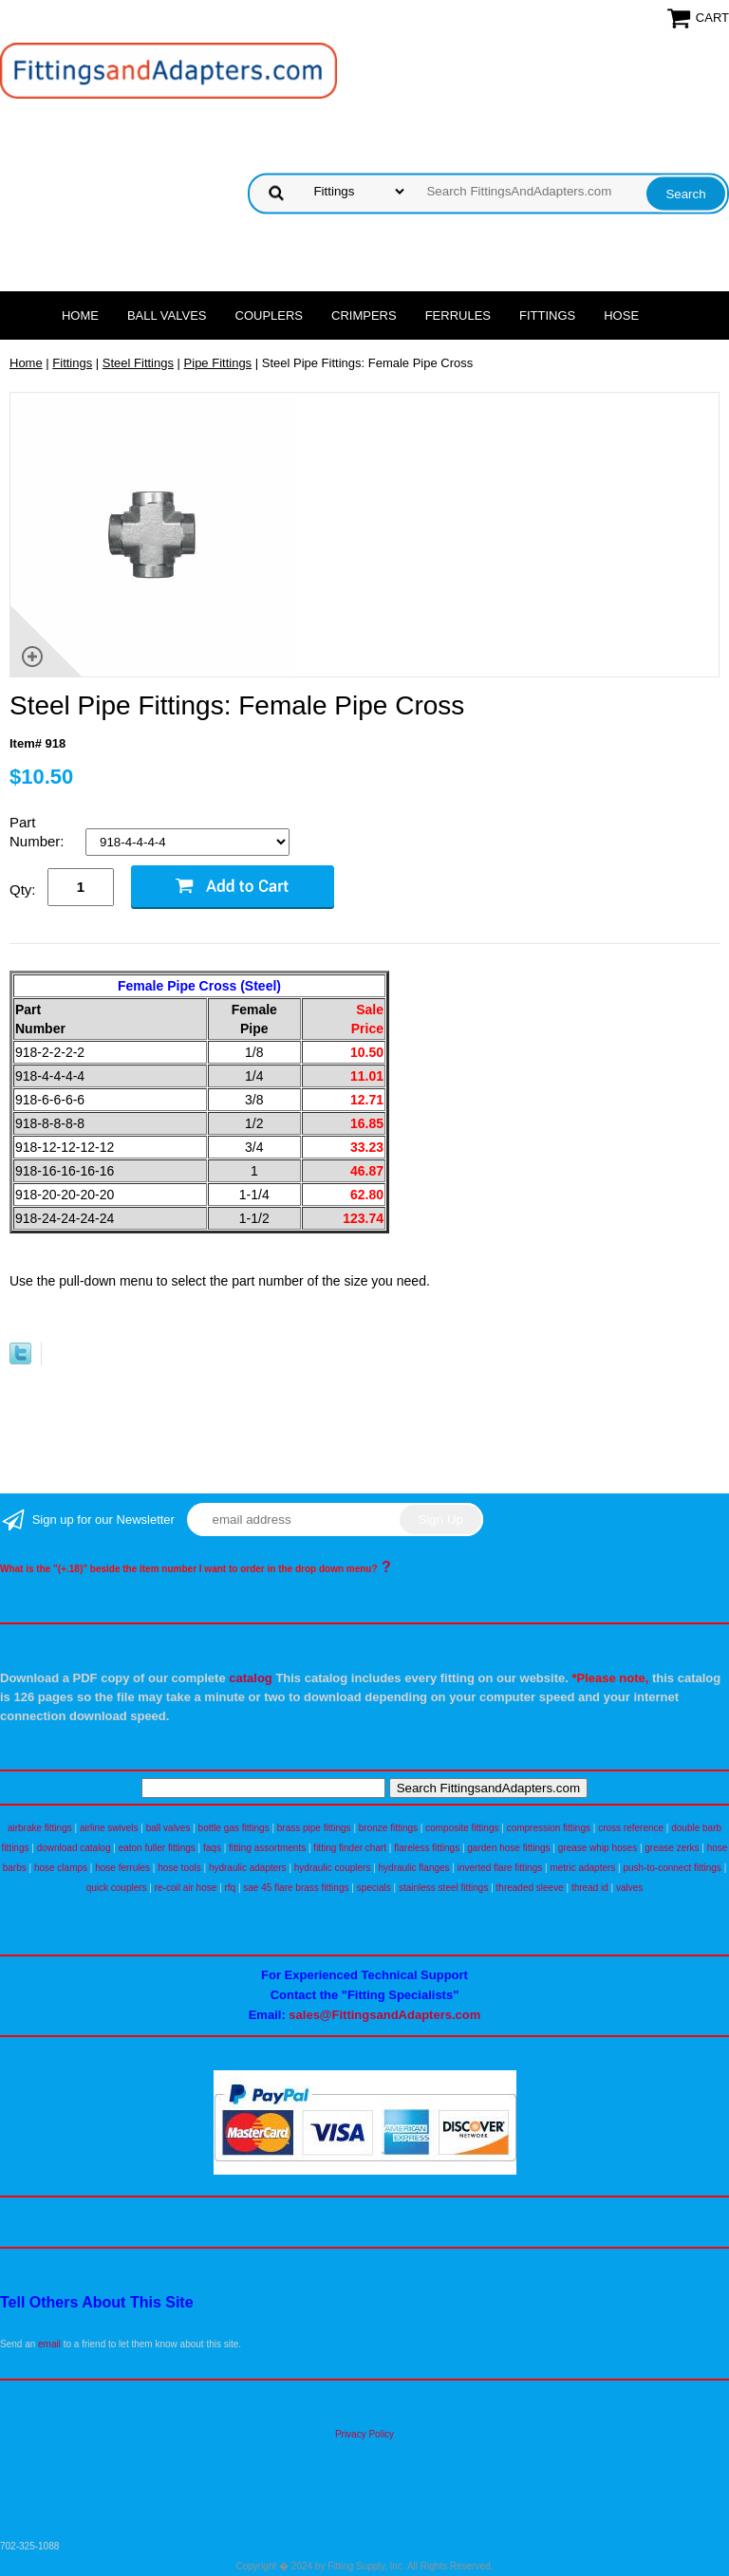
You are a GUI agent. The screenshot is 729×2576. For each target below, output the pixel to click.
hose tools (179, 1868)
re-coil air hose (186, 1887)
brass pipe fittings (314, 1828)
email (49, 2344)
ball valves (168, 1828)
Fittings (547, 315)
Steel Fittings (138, 363)
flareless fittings (426, 1848)
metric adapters (582, 1868)
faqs (212, 1848)
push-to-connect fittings (671, 1868)
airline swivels (109, 1828)
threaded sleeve (530, 1887)
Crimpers (364, 315)
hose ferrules (122, 1868)
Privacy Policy (364, 2434)
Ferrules (458, 315)
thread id (589, 1887)
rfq (229, 1887)
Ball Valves (167, 315)
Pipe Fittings (218, 363)
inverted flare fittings (500, 1868)
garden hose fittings (508, 1848)
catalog (250, 1678)
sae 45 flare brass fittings (295, 1887)
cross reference (631, 1828)
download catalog (74, 1848)
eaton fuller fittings (157, 1848)
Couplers (269, 315)
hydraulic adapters (248, 1868)
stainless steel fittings (444, 1887)
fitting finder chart (349, 1848)
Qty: (22, 889)
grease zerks (672, 1848)
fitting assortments (267, 1848)
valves (629, 1887)
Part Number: (38, 831)
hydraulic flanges (414, 1868)
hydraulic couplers (332, 1868)
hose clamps (60, 1868)
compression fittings (548, 1828)
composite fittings (461, 1828)
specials (374, 1887)
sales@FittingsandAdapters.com (384, 2015)
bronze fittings (388, 1828)
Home (80, 315)
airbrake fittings (40, 1828)
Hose (621, 315)
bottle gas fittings (234, 1828)
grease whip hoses (597, 1848)
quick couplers (116, 1887)
